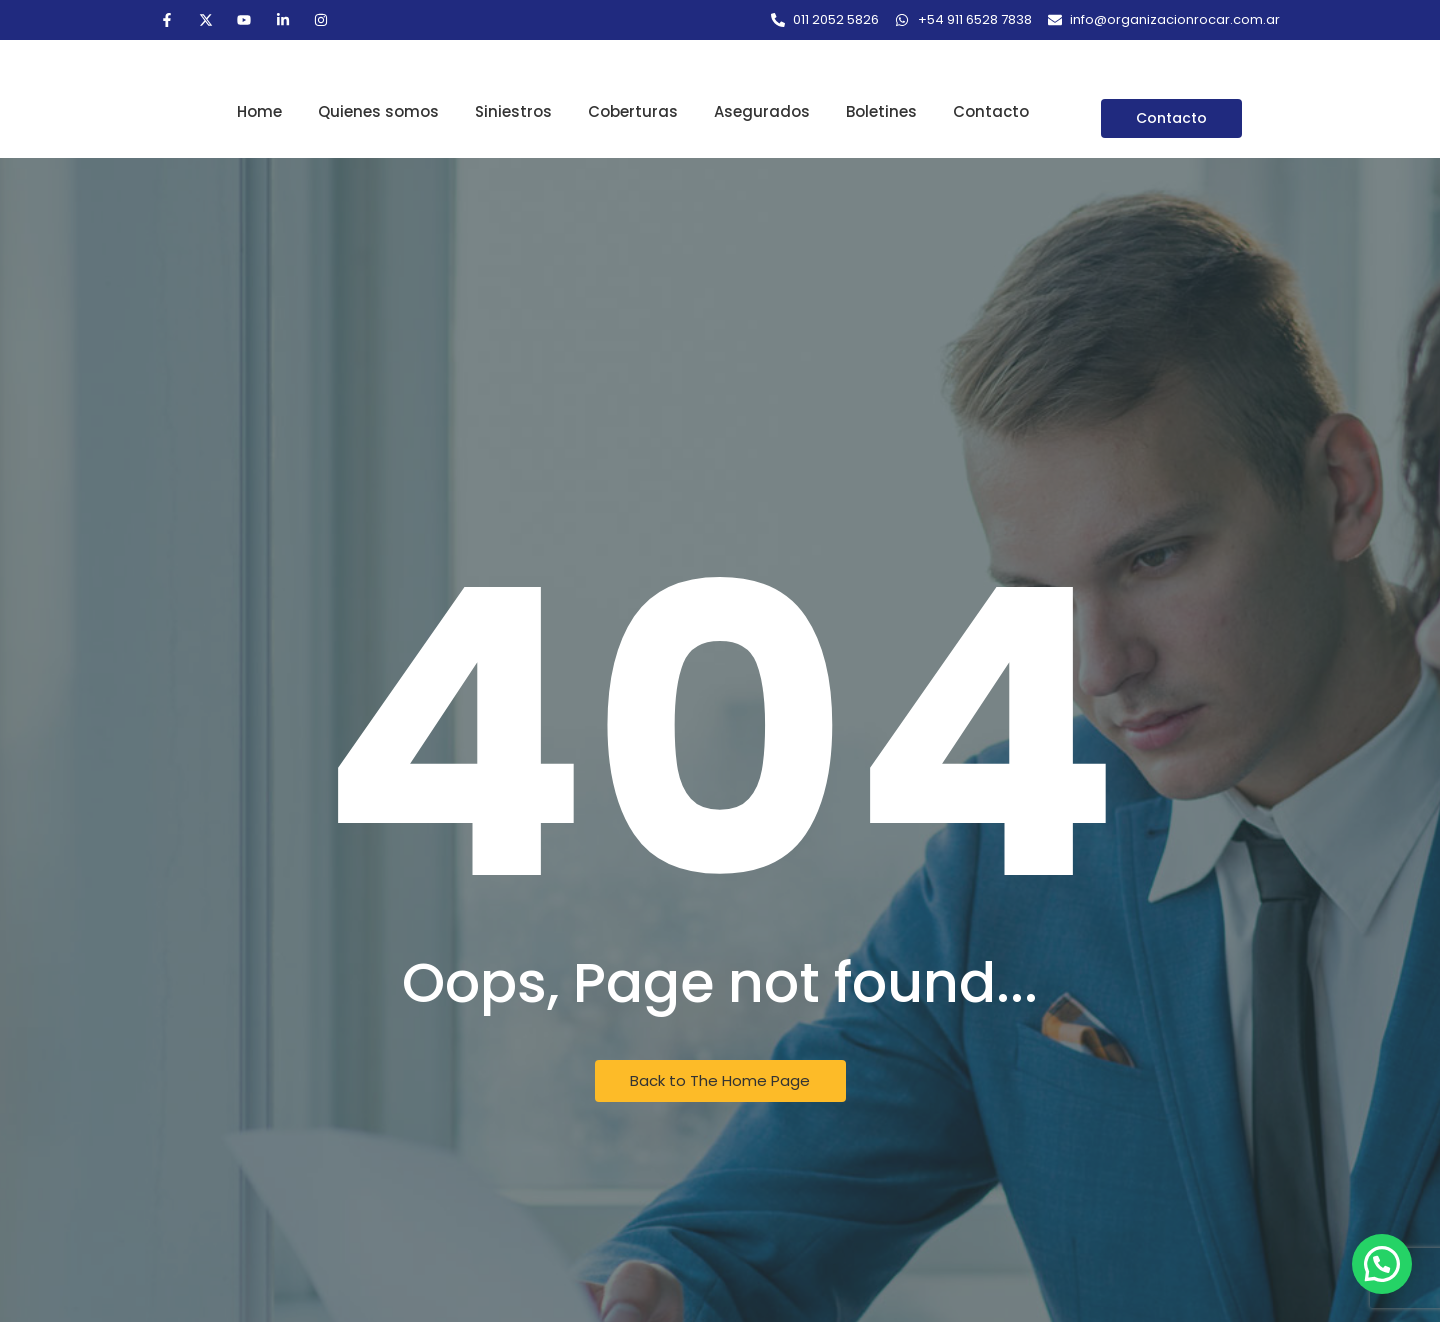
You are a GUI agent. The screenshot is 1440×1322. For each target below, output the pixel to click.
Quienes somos (378, 111)
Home (259, 111)
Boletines (881, 111)
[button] (1382, 1264)
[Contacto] (1171, 118)
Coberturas (633, 111)
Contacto (991, 111)
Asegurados (762, 111)
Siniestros (513, 111)
